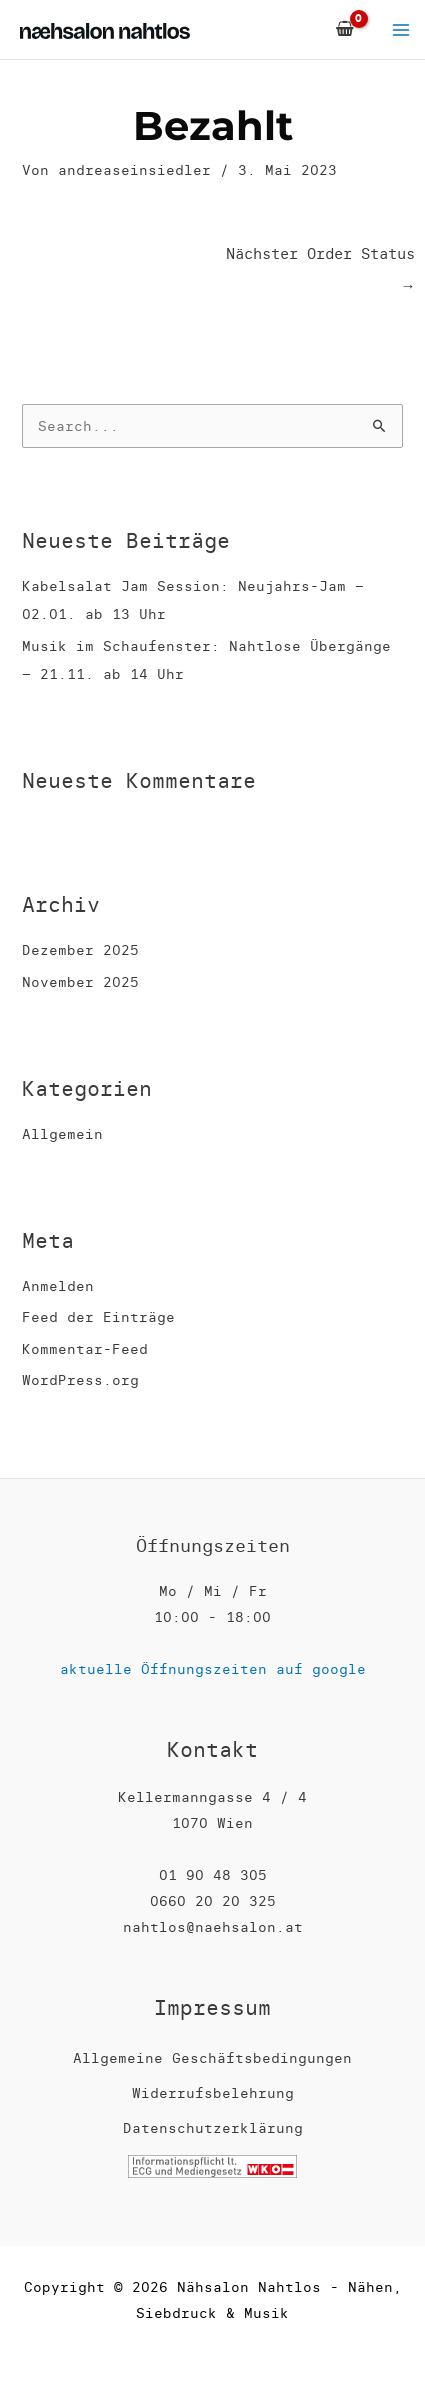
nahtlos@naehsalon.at (213, 1927)
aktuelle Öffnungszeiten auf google (213, 1669)
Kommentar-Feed (85, 1349)
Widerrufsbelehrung (213, 2093)
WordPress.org (80, 1380)
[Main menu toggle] (401, 30)
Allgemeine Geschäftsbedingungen (212, 2058)
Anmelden (58, 1286)
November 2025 (80, 982)
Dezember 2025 (80, 950)
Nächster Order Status (320, 258)
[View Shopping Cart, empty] (344, 30)
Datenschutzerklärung (213, 2128)
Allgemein (62, 1134)
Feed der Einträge (98, 1317)
